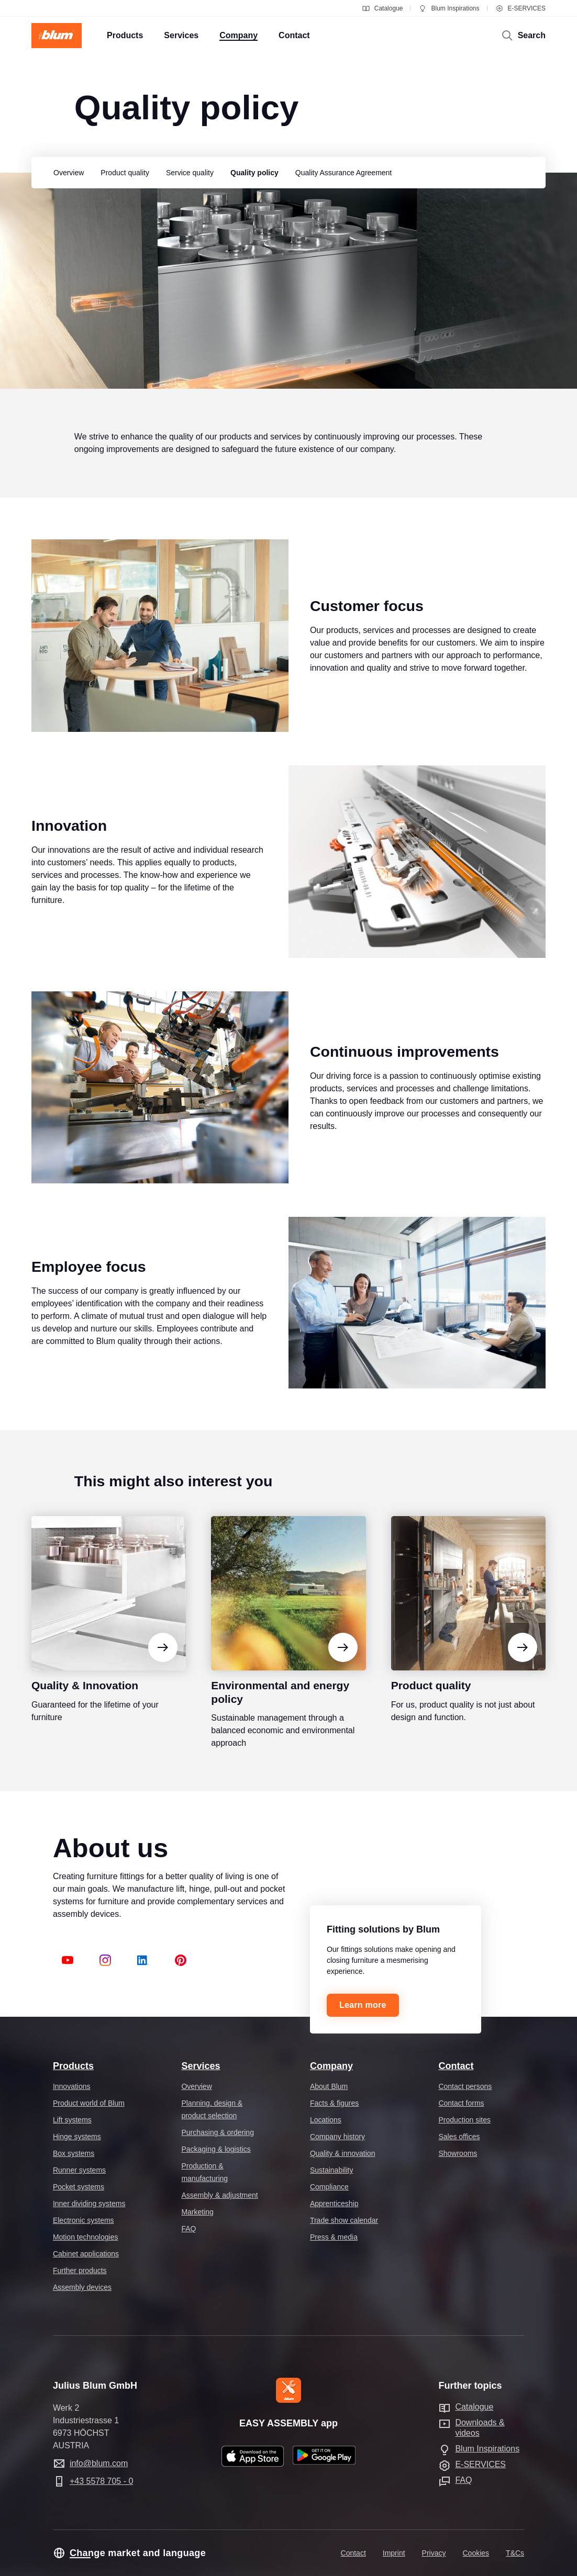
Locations (325, 2120)
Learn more (362, 2005)
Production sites (464, 2120)
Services (200, 2066)
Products (73, 2066)
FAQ (188, 2228)
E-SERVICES (520, 8)
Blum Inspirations (448, 8)
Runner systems (79, 2170)
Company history (337, 2136)
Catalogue (382, 8)
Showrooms (457, 2153)
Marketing (197, 2212)
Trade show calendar (344, 2220)
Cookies (475, 2553)
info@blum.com (99, 2463)
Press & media (334, 2237)
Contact (455, 2066)
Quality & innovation (342, 2153)
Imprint (394, 2553)
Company (331, 2066)
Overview (196, 2086)
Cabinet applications (86, 2254)
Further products (80, 2270)
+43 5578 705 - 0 (101, 2481)
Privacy (434, 2553)
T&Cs (515, 2553)
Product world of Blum (89, 2103)
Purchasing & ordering (217, 2132)
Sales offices (459, 2136)
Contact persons (465, 2086)
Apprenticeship (334, 2203)
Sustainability (331, 2170)
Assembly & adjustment (219, 2195)
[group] (66, 172)
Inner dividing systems (89, 2203)
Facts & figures (334, 2103)
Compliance (329, 2187)
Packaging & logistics (215, 2149)
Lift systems (72, 2120)
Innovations (72, 2086)
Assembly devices (82, 2287)
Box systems (73, 2153)
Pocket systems (78, 2187)
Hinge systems (77, 2136)
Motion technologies (85, 2237)
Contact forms (461, 2103)
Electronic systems (83, 2220)
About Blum (329, 2086)
